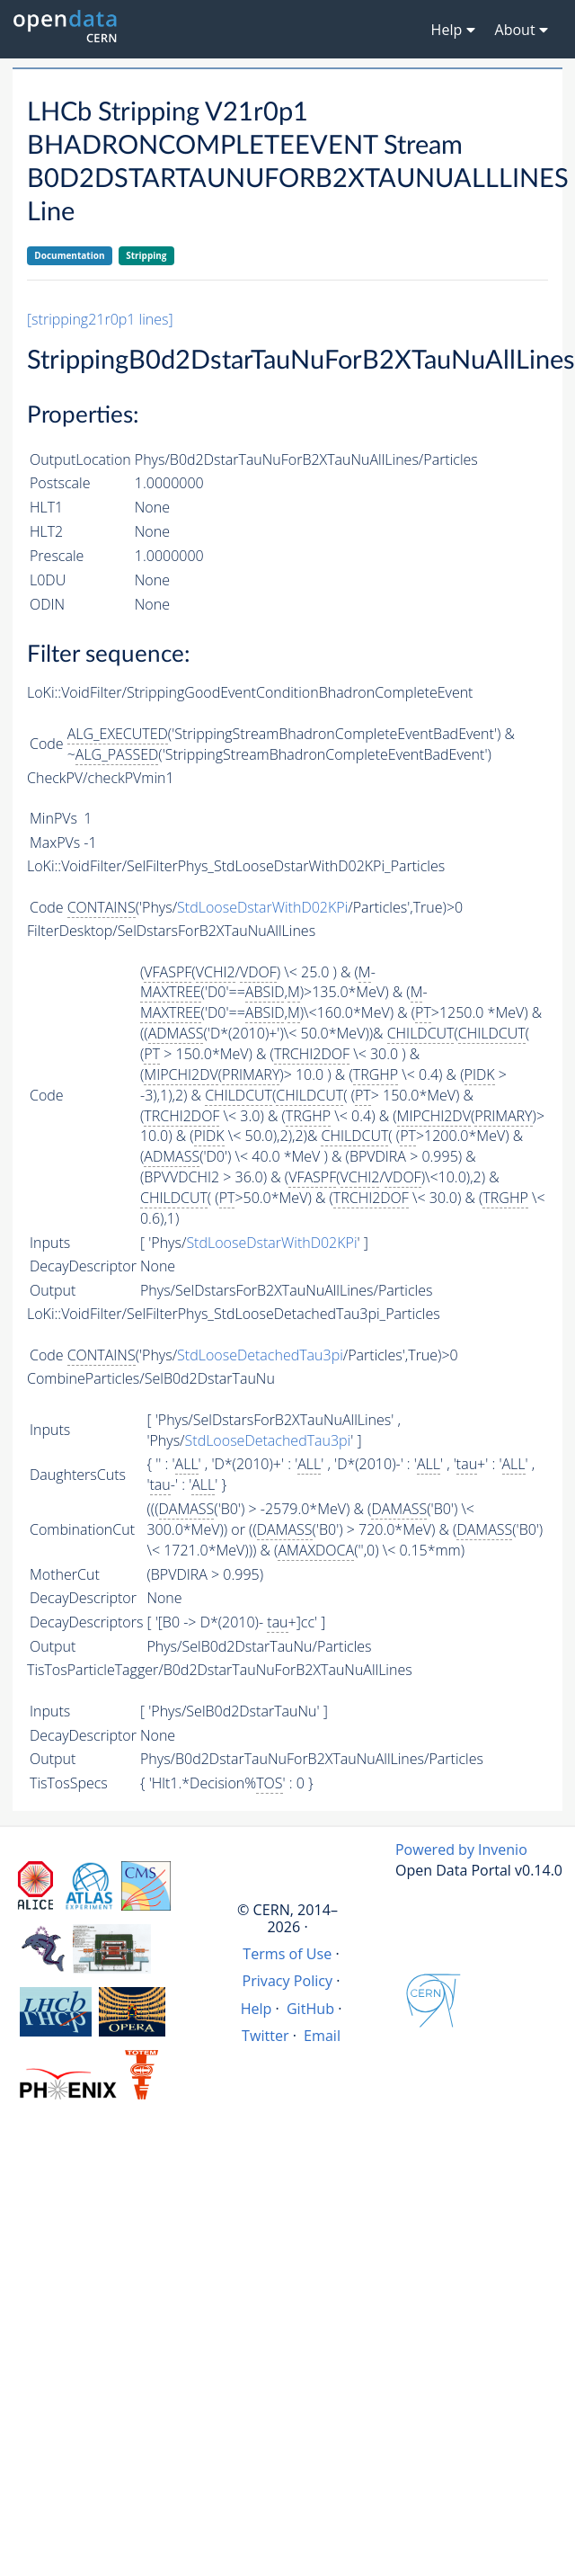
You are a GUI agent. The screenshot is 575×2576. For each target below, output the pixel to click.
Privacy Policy (288, 1981)
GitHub (310, 2009)
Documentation (69, 255)
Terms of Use (287, 1954)
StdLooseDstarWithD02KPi (262, 907)
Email (322, 2036)
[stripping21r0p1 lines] (100, 319)
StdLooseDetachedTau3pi (260, 1355)
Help (256, 2009)
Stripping (146, 255)
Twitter (265, 2036)
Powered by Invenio (461, 1849)
